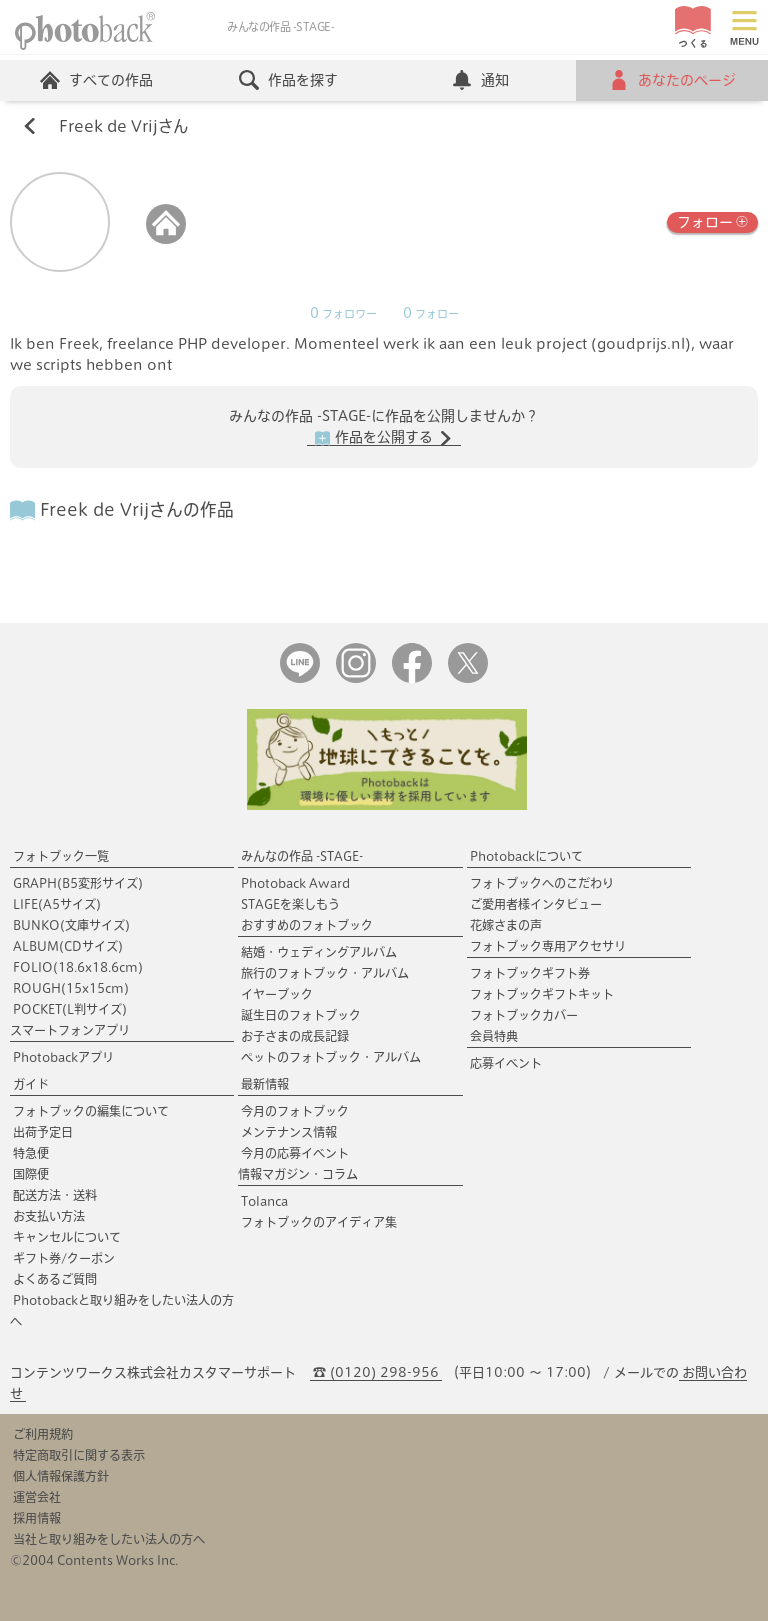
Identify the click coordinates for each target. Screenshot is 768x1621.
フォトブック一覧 (61, 856)
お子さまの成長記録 (295, 1036)
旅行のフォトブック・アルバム (325, 973)
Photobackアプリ (63, 1057)
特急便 (31, 1153)
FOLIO (78, 967)
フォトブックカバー (524, 1015)
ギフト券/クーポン (64, 1258)
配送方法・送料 (55, 1195)
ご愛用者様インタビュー (536, 904)
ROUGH (71, 988)
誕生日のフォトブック (301, 1015)
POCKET (70, 1009)
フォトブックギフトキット (542, 994)
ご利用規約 (43, 1434)
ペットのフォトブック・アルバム (331, 1057)
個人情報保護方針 (61, 1476)
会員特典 (494, 1036)
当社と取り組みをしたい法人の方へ (109, 1539)
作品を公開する (384, 438)
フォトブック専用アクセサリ (548, 946)
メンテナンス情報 (289, 1132)
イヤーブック (277, 994)
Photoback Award (295, 883)
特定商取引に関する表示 (79, 1455)
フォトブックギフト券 (530, 973)
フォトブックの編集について (91, 1111)
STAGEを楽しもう (290, 904)
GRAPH (78, 883)
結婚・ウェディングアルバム (319, 952)
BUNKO (71, 925)
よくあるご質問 (55, 1279)
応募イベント (506, 1063)
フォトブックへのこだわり (542, 883)
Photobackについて (526, 856)
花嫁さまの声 (506, 925)
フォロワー (343, 314)
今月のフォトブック (295, 1111)
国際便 (31, 1174)
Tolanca (264, 1201)
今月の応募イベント (295, 1153)
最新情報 (265, 1084)
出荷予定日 (43, 1132)
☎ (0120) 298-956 (376, 1372)
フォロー (712, 220)
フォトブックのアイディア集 (319, 1222)
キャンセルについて (67, 1237)
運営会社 (37, 1497)
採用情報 (37, 1518)
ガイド (31, 1084)
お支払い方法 (49, 1216)
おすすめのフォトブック (307, 925)
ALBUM (68, 946)
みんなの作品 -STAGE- (302, 856)
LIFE (57, 904)
